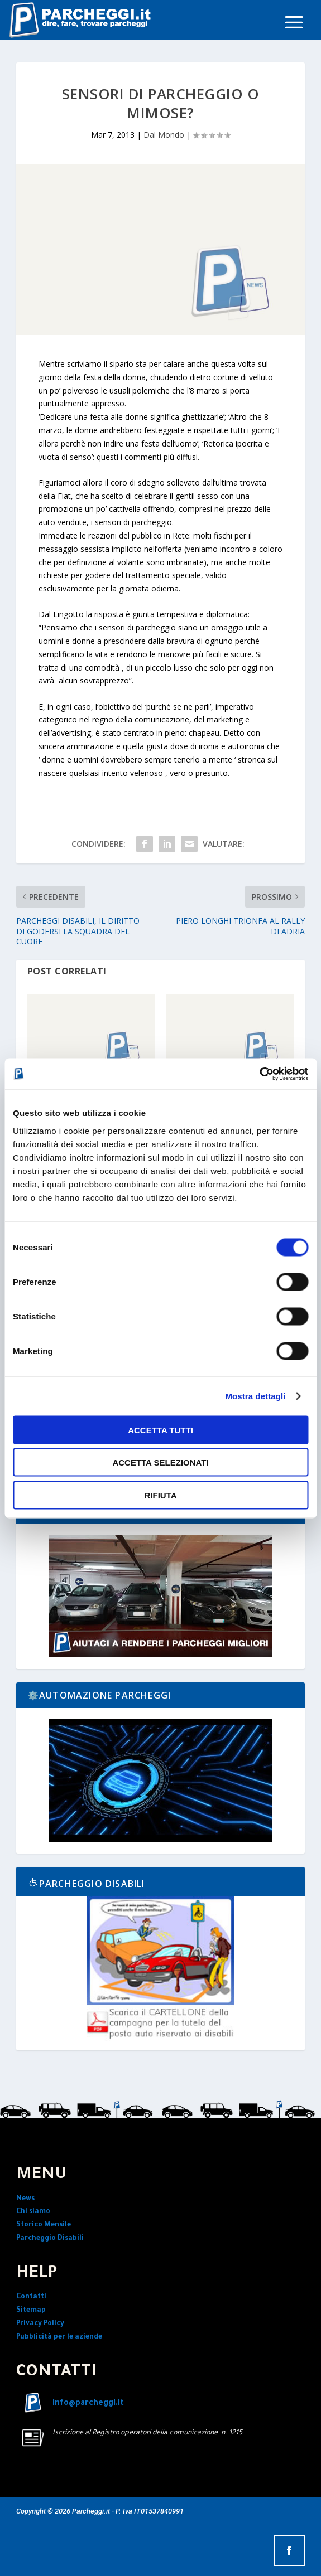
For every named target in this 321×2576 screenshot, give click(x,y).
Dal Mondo (163, 134)
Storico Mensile (43, 2225)
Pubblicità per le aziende (59, 2337)
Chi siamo (33, 2212)
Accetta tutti (160, 1429)
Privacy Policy (40, 2324)
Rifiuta (160, 1495)
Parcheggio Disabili (50, 2239)
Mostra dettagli (255, 1396)
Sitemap (31, 2311)
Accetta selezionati (160, 1462)
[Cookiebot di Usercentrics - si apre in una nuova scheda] (259, 1073)
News (25, 2199)
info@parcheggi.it (88, 2403)
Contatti (31, 2297)
